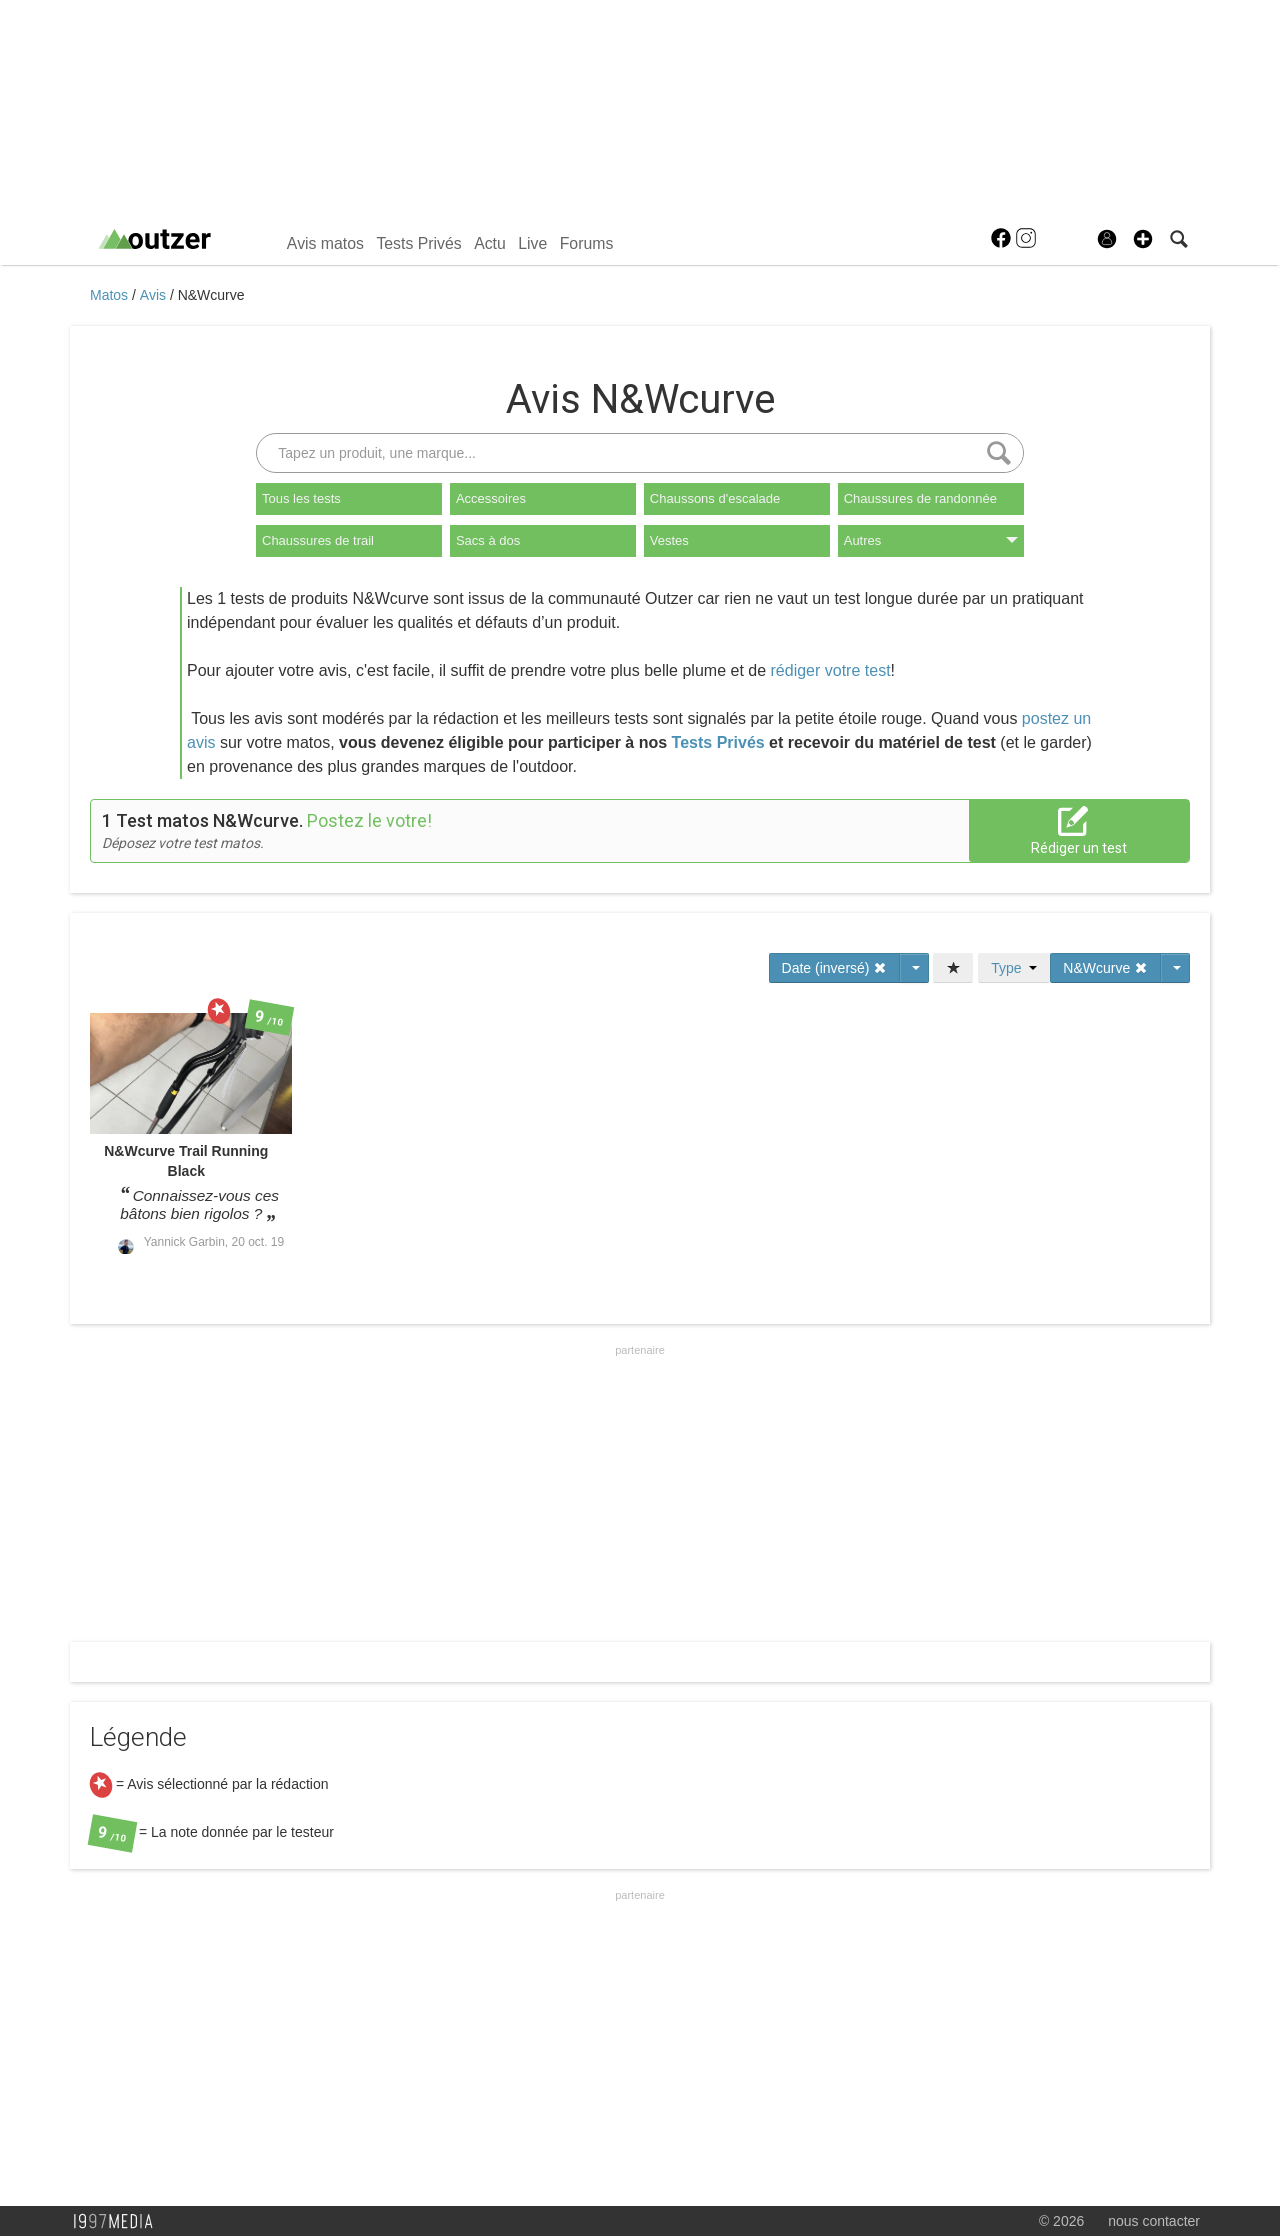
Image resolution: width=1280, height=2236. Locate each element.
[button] (1143, 239)
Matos (111, 295)
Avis (155, 295)
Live (532, 243)
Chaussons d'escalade (715, 498)
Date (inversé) (835, 968)
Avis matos (325, 243)
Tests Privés (418, 243)
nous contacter (1154, 2221)
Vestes (669, 540)
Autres (931, 540)
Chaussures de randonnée (920, 498)
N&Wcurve (211, 295)
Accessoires (491, 498)
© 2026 (1061, 2221)
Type (1014, 968)
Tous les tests (301, 498)
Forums (587, 243)
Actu (490, 243)
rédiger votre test (831, 670)
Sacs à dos (488, 540)
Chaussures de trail (318, 540)
